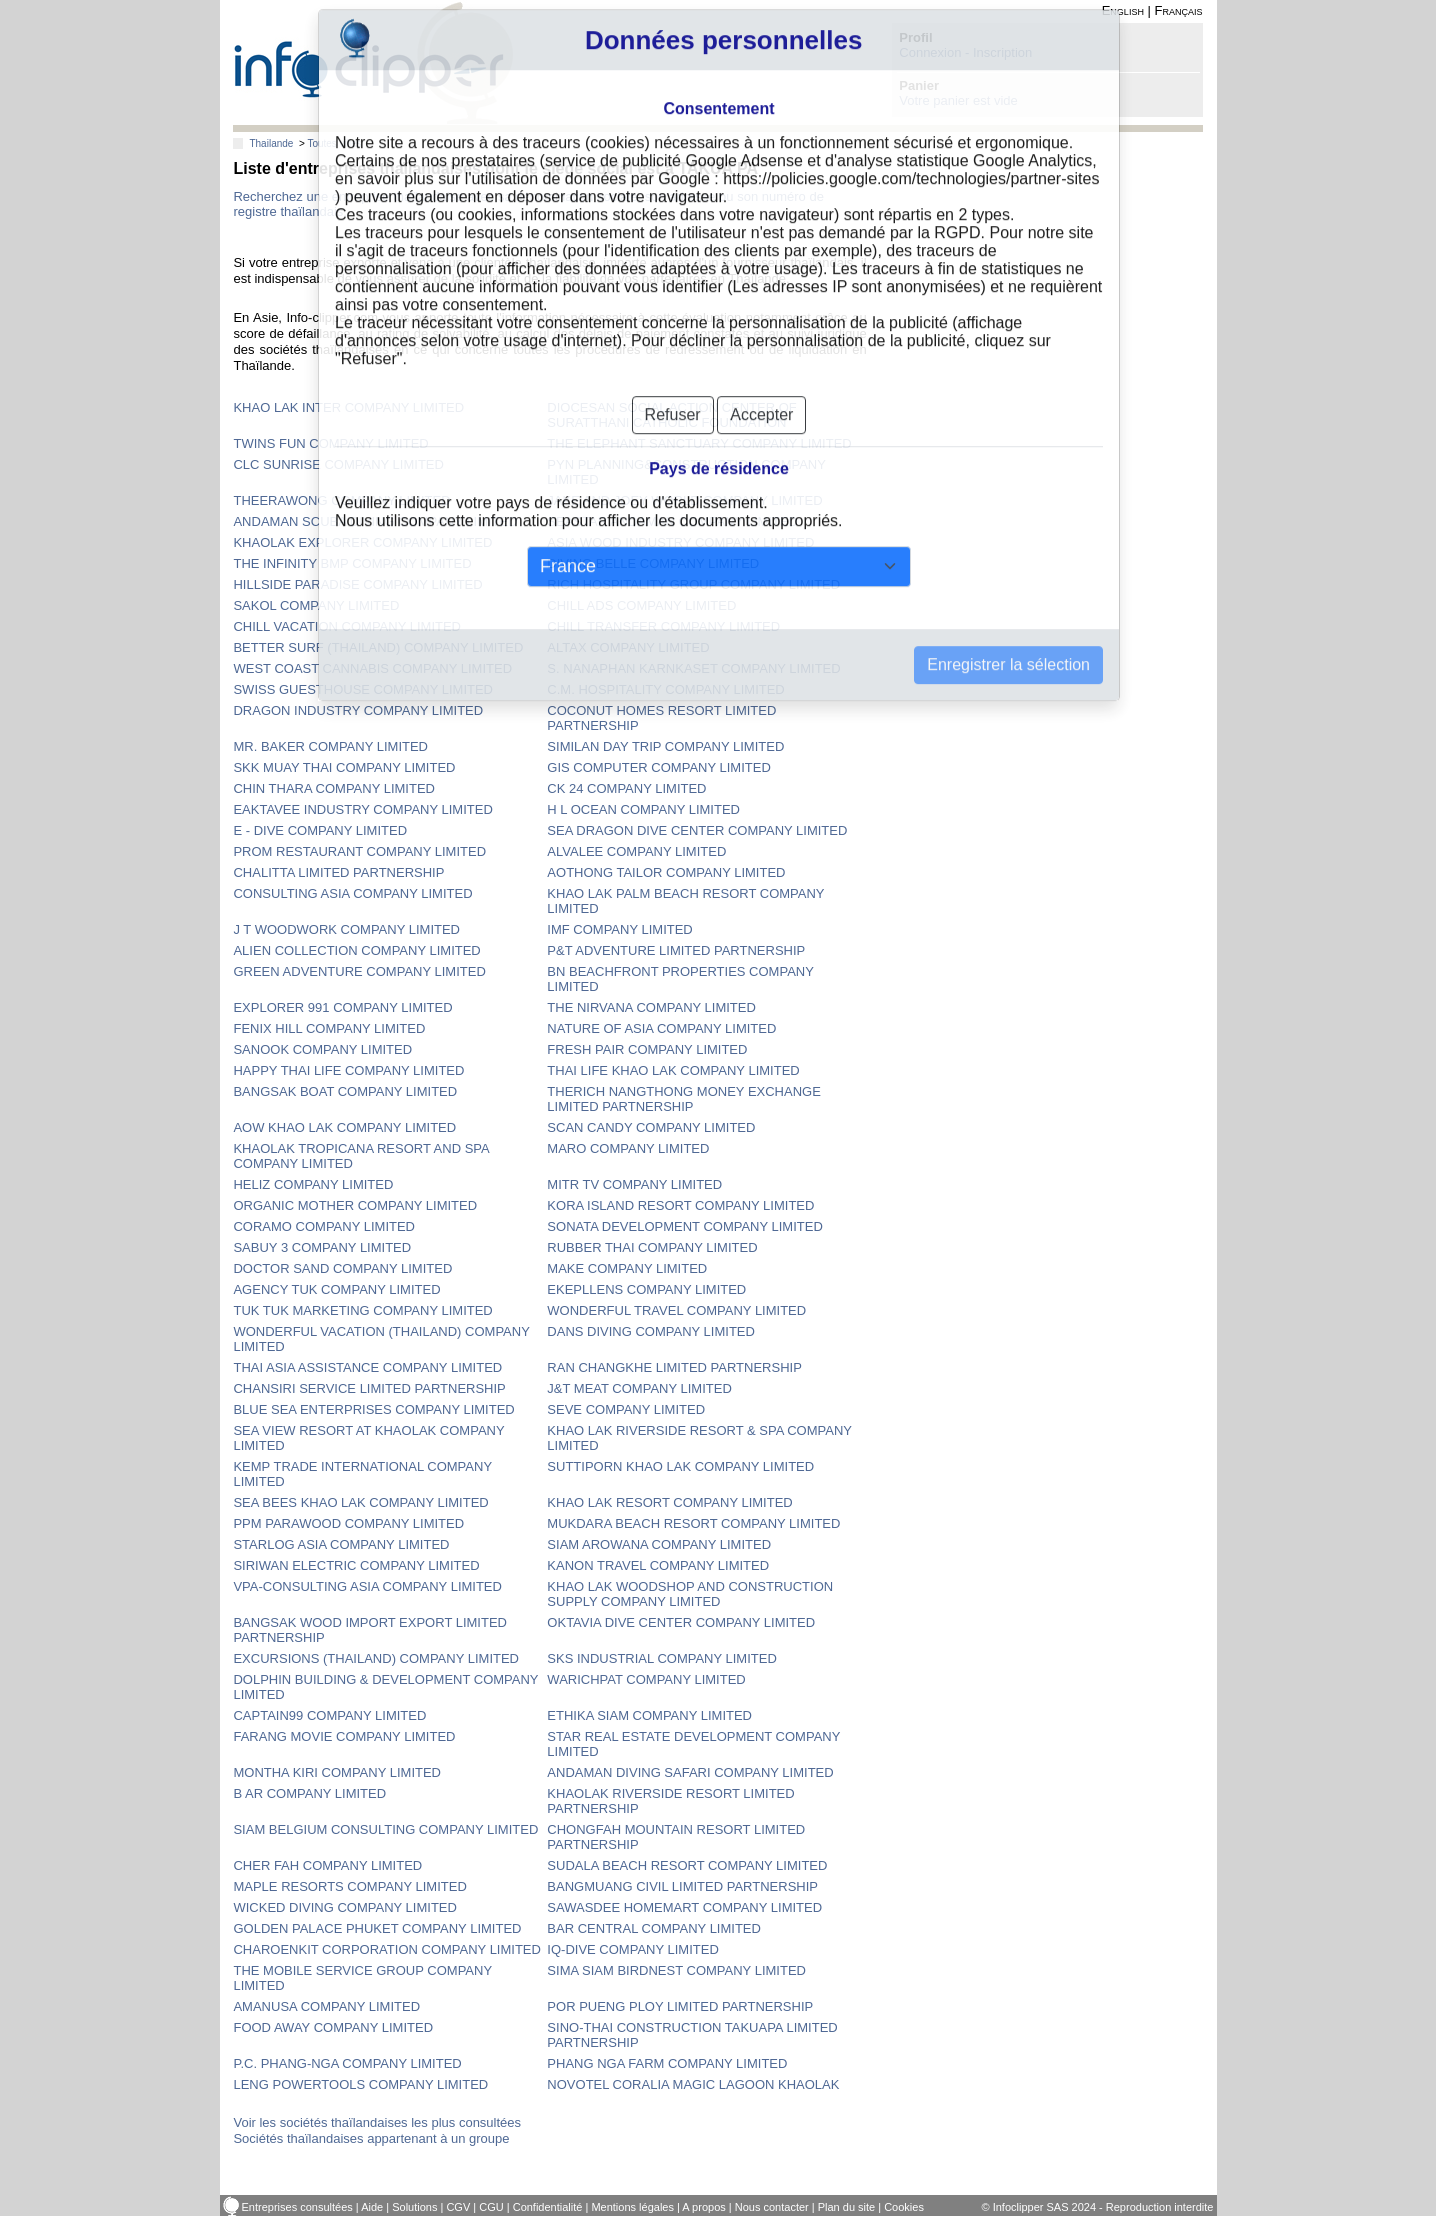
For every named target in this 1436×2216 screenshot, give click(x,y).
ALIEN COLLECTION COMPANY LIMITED (356, 950)
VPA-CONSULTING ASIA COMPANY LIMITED (367, 1586)
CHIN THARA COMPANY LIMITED (334, 788)
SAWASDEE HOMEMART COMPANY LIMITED (684, 1907)
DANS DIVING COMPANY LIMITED (651, 1331)
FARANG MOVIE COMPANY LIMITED (344, 1736)
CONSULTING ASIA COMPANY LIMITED (352, 893)
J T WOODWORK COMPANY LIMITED (346, 929)
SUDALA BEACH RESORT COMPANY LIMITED (687, 1865)
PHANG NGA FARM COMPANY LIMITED (667, 2063)
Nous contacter (772, 2207)
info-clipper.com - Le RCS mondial (373, 62)
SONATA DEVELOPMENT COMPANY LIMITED (684, 1226)
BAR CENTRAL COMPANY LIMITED (654, 1928)
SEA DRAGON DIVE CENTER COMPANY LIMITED (697, 830)
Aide (372, 2207)
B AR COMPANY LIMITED (309, 1793)
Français (1179, 10)
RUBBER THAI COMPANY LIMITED (652, 1247)
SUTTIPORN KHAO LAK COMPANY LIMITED (680, 1466)
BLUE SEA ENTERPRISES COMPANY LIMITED (373, 1409)
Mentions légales (632, 2207)
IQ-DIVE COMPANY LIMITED (632, 1949)
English (1123, 10)
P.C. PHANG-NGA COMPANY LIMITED (347, 2063)
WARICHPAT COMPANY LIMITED (646, 1679)
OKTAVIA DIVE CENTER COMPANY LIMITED (681, 1622)
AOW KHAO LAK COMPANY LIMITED (344, 1127)
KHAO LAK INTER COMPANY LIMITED (348, 407)
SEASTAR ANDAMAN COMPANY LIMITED (672, 521)
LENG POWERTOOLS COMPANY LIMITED (360, 2084)
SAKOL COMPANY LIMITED (316, 605)
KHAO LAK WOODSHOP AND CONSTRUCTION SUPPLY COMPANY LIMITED (690, 1594)
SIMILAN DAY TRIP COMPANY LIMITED (665, 746)
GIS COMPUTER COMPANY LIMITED (658, 767)
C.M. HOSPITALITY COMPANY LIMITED (665, 689)
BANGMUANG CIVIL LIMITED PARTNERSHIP (682, 1886)
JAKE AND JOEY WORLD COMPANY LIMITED (684, 500)
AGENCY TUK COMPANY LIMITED (336, 1289)
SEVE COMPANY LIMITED (626, 1409)
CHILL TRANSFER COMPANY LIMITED (663, 626)
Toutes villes (334, 143)
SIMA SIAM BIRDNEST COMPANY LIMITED (676, 1970)
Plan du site (846, 2207)
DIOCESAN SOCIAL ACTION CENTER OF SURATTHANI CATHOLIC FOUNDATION (671, 415)
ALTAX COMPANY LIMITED (628, 647)
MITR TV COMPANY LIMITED (634, 1184)
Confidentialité (548, 2207)
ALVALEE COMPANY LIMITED (636, 851)
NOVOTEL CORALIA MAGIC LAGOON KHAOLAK (693, 2084)
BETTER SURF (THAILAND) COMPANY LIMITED (378, 647)
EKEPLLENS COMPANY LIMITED (646, 1289)
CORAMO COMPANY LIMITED (324, 1226)
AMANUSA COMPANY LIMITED (326, 2006)
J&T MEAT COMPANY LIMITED (639, 1388)
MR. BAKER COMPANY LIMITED (330, 746)
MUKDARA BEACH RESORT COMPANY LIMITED (693, 1523)
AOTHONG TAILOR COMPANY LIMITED (666, 872)
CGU (491, 2207)
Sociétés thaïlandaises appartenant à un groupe (371, 2138)
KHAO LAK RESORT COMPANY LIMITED (669, 1502)
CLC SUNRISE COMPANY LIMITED (338, 464)
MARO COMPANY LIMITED (628, 1148)
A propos (703, 2207)
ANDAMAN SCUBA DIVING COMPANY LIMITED (375, 521)
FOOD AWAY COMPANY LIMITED (333, 2027)
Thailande (271, 143)
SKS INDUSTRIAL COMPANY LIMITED (661, 1658)
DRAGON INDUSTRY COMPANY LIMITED (358, 710)
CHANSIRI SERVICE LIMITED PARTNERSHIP (369, 1388)
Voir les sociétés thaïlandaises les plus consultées (377, 2122)
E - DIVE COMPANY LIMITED (320, 830)
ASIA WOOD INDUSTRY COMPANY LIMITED (680, 542)
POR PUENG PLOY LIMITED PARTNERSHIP (680, 2006)
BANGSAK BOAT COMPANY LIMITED (345, 1091)
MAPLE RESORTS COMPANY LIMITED (349, 1886)
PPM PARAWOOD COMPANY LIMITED (348, 1523)
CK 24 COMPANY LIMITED (626, 788)
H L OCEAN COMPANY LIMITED (643, 809)
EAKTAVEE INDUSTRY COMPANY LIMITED (362, 809)
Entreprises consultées (297, 2207)
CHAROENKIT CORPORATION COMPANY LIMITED (386, 1949)
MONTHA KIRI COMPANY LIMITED (337, 1772)
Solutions (414, 2207)
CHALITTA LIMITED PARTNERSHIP (338, 872)
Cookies (904, 2207)
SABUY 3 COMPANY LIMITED (322, 1247)
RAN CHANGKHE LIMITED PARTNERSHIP (674, 1367)
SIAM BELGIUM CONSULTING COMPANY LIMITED (385, 1829)
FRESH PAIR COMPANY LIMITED (647, 1049)
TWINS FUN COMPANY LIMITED (330, 443)
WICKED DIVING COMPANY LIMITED (344, 1907)
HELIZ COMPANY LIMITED (313, 1184)
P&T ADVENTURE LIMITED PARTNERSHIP (676, 950)
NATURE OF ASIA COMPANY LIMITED (661, 1028)
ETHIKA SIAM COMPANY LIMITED (649, 1715)
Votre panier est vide (958, 100)
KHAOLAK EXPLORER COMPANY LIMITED (362, 542)
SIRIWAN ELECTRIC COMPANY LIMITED (356, 1565)
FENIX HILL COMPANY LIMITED (329, 1028)
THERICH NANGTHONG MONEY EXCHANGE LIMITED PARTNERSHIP (684, 1099)
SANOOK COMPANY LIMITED (322, 1049)
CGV (458, 2207)
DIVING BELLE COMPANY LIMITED (653, 563)
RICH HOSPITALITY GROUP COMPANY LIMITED (693, 584)
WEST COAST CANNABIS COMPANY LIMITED (372, 668)
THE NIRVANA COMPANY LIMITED (651, 1007)
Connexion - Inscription (965, 52)
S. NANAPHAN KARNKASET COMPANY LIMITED (693, 668)
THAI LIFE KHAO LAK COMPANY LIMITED (673, 1070)
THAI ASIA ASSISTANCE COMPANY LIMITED (367, 1367)
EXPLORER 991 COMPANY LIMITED (342, 1007)
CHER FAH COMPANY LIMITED (327, 1865)
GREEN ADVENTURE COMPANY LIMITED (359, 971)
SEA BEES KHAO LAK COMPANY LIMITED (360, 1502)
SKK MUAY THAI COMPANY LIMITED (344, 767)
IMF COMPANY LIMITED (619, 929)
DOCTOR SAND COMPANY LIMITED (342, 1268)
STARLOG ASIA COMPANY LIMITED (341, 1544)
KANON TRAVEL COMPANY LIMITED (658, 1565)
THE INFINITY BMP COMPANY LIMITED (352, 563)
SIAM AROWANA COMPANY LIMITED (659, 1544)
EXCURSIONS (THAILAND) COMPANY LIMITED (376, 1658)
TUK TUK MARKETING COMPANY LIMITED (362, 1310)
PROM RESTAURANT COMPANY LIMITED (359, 851)
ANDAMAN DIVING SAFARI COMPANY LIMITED (690, 1772)
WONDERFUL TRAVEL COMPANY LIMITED (676, 1310)
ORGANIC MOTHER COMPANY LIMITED (355, 1205)
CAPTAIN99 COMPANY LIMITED (329, 1715)
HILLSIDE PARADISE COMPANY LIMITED (357, 584)
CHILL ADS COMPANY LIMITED (641, 605)
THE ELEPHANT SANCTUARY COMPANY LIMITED (699, 443)
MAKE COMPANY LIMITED (627, 1268)
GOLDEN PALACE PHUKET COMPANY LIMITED (377, 1928)
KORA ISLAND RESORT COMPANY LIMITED (680, 1205)
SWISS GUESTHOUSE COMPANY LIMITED (363, 689)
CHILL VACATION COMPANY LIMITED (347, 626)
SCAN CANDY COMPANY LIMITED (651, 1127)
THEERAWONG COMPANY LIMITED (341, 500)
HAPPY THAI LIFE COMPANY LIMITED (348, 1070)
